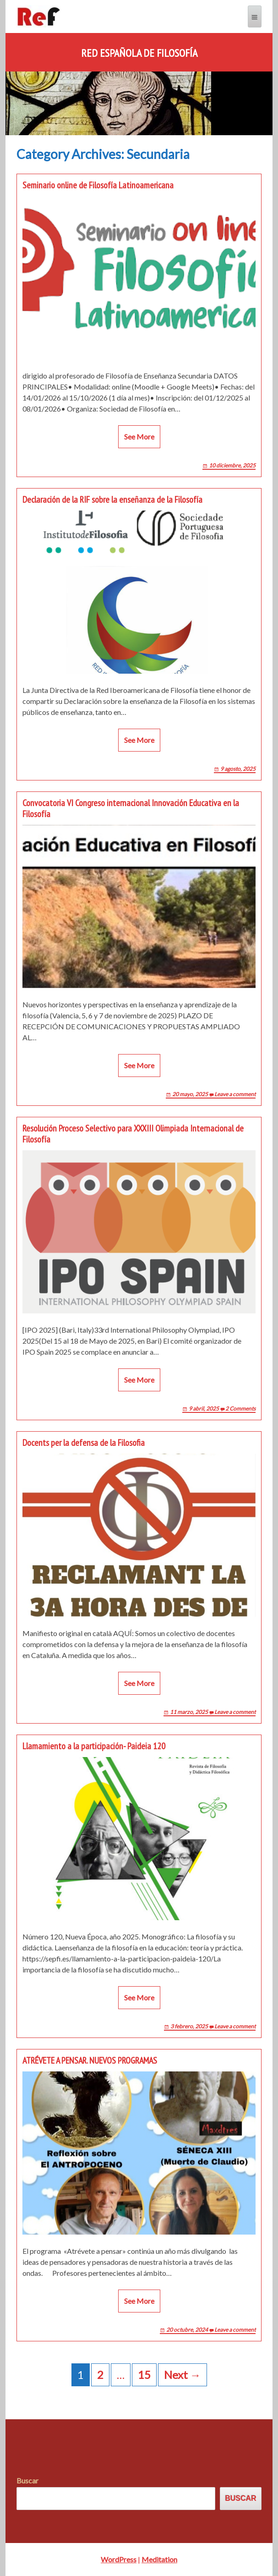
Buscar (27, 2480)
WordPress (118, 2559)
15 (144, 2374)
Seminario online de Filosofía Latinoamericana (98, 185)
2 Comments (240, 1408)
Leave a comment (235, 1094)
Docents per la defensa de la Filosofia (83, 1442)
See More (139, 436)
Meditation (159, 2559)
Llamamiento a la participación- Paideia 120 (93, 1746)
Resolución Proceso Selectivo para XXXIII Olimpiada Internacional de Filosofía (133, 1134)
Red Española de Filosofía (139, 53)
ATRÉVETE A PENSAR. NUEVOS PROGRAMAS (89, 2060)
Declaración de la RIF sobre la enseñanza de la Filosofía (112, 499)
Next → (182, 2374)
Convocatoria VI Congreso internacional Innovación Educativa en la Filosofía (130, 808)
